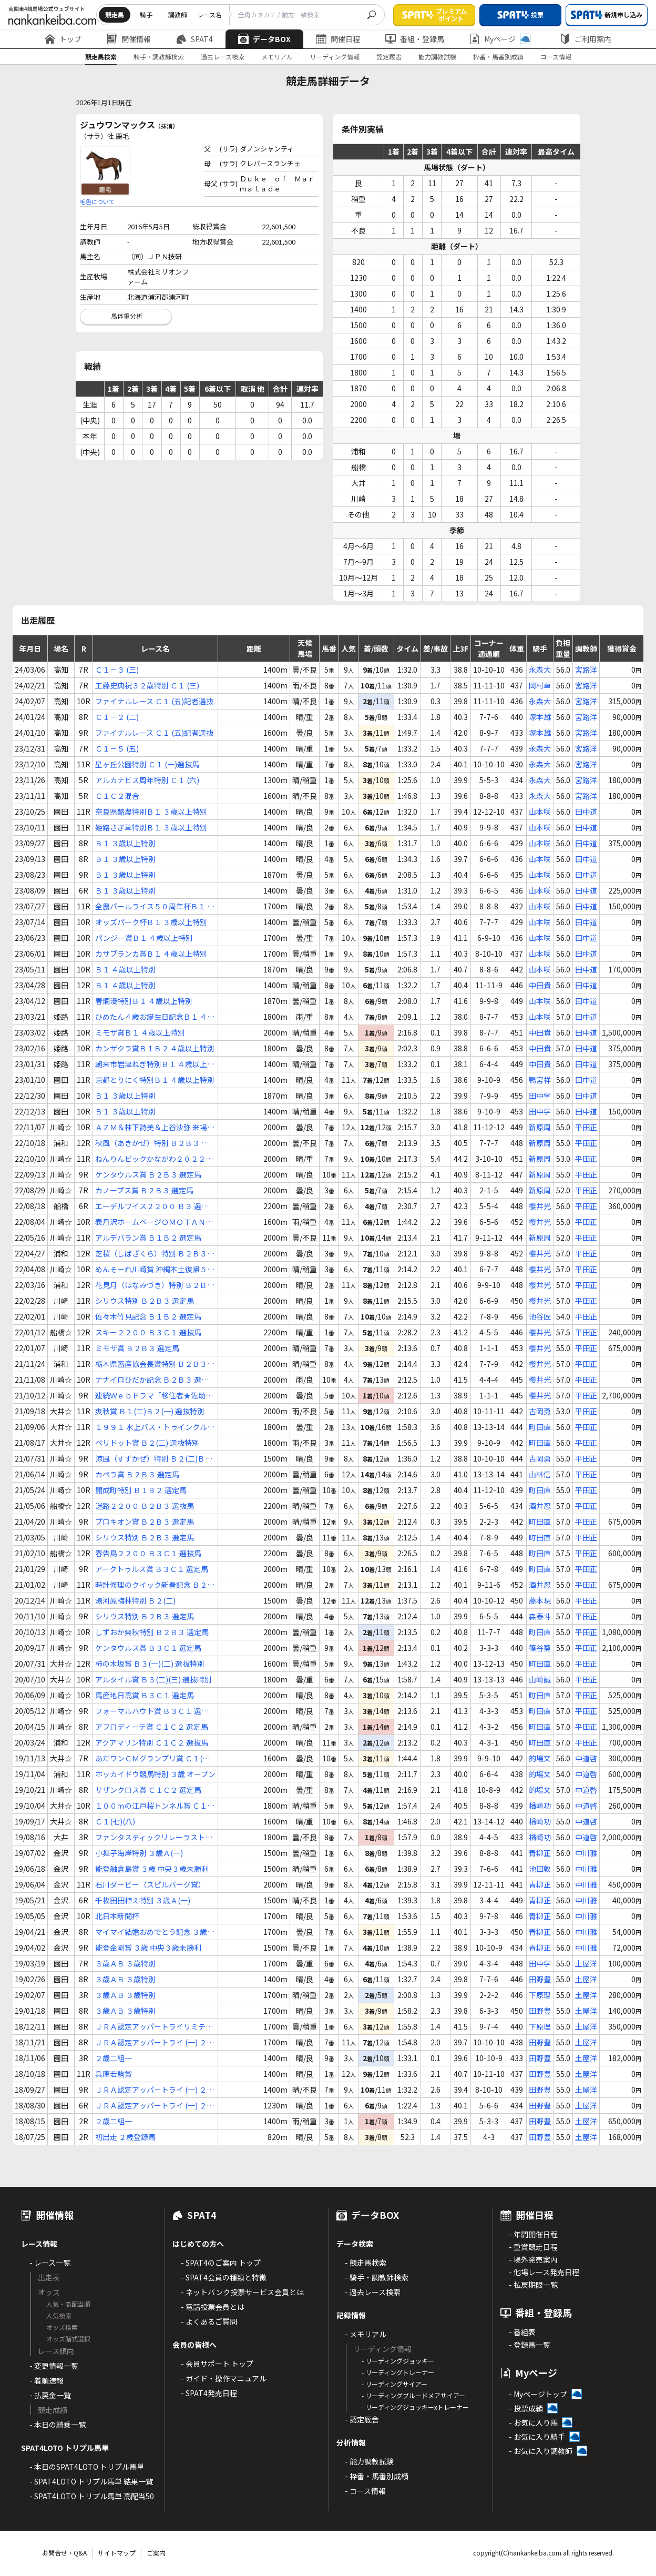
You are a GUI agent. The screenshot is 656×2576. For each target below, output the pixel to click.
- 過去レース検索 (373, 2292)
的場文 (540, 1758)
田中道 (586, 811)
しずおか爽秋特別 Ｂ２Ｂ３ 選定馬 (152, 1632)
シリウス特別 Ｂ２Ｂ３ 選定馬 (144, 1300)
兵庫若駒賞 (113, 2073)
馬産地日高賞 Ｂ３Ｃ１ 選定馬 (144, 1695)
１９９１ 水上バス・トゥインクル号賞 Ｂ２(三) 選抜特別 (154, 1427)
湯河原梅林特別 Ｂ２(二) (135, 1600)
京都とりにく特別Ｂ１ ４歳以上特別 (154, 1079)
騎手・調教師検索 (159, 56)
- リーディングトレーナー (398, 2372)
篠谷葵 (540, 1647)
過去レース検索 (222, 56)
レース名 (209, 14)
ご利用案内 (585, 39)
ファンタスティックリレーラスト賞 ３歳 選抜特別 (153, 1837)
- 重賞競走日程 (533, 2247)
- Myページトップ (538, 2394)
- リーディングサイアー (394, 2383)
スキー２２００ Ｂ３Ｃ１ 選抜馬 (148, 1332)
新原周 (540, 1127)
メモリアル (277, 56)
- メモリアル (365, 2334)
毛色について (97, 201)
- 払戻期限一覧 (533, 2284)
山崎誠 (540, 1679)
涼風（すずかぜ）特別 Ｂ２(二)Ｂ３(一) (153, 1458)
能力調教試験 (437, 56)
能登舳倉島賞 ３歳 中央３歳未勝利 (152, 1868)
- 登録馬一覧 (529, 2344)
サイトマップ (117, 2552)
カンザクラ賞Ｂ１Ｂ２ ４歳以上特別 (154, 1048)
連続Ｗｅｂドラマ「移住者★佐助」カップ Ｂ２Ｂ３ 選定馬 (154, 1395)
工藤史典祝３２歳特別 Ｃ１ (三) (147, 685)
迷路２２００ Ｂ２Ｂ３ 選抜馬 (144, 1505)
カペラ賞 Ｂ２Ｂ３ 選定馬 (137, 1474)
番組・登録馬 (414, 39)
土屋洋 (586, 1963)
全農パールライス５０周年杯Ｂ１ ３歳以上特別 (154, 906)
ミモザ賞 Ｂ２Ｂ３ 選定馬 (137, 1348)
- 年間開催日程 (533, 2234)
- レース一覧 (49, 2262)
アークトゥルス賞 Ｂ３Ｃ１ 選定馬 (151, 1569)
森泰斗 (540, 1616)
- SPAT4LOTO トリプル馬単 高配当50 (91, 2496)
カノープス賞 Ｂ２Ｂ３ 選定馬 (144, 1190)
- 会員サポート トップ (217, 2363)
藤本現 (540, 1600)
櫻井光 (540, 1206)
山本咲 (540, 811)
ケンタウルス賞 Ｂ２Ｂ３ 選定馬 (148, 1174)
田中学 (540, 1095)
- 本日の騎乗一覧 (57, 2424)
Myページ (499, 39)
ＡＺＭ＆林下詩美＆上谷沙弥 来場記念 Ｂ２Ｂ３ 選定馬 (154, 1127)
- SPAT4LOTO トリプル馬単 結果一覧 (91, 2481)
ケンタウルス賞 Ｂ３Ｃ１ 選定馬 (148, 1647)
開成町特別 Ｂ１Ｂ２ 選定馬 (141, 1490)
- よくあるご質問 (209, 2321)
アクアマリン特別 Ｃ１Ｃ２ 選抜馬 (151, 1742)
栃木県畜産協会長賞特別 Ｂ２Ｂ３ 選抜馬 (151, 1364)
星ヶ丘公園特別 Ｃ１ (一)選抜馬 (147, 764)
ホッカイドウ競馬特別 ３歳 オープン (155, 1774)
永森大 (540, 669)
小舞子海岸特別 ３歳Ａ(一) (139, 1853)
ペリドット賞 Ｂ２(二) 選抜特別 (147, 1442)
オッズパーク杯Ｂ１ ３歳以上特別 (151, 922)
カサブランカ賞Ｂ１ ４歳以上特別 (151, 953)
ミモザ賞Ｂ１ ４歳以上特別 (140, 1032)
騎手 (146, 14)
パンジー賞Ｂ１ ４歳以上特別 (144, 937)
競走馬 (114, 14)
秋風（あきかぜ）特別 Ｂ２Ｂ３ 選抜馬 (152, 1143)
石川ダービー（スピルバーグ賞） (150, 1884)
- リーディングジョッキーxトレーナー (415, 2406)
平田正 (586, 1127)
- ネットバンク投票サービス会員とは (242, 2292)
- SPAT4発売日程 (209, 2393)
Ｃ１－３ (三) (117, 669)
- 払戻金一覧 (50, 2395)
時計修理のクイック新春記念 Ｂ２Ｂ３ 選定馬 (154, 1584)
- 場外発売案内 (533, 2259)
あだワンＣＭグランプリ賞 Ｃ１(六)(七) (153, 1758)
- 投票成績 (526, 2408)
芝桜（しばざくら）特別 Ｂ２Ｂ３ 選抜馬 (151, 1253)
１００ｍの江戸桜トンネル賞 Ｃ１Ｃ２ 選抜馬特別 (154, 1805)
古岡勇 (540, 1411)
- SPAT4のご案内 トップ (221, 2262)
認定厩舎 (389, 56)
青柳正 (540, 1853)
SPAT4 (194, 39)
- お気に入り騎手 (537, 2436)
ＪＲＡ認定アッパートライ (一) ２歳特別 (154, 2042)
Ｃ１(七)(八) (115, 1821)
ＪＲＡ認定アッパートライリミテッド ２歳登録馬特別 (154, 2026)
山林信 (540, 1474)
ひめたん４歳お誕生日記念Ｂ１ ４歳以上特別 (154, 1016)
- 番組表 (522, 2332)
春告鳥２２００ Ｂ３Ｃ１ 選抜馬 (148, 1553)
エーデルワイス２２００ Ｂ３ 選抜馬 (152, 1206)
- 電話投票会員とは (212, 2306)
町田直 (540, 1427)
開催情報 (129, 39)
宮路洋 (586, 669)
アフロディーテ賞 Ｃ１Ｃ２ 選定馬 (151, 1726)
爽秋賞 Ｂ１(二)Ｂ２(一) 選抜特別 (149, 1411)
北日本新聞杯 (117, 1916)
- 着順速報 (46, 2380)
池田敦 (540, 1868)
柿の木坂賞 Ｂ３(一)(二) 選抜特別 (149, 1663)
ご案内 (156, 2552)
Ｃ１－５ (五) (117, 748)
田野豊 (540, 1979)
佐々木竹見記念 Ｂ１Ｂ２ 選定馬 (148, 1316)
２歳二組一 (113, 2058)
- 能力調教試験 (369, 2461)
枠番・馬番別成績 (498, 56)
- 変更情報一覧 (53, 2365)
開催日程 (338, 39)
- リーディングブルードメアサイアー (413, 2395)
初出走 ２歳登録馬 (125, 2137)
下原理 (540, 1995)
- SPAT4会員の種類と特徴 (223, 2277)
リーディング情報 (335, 56)
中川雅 (586, 1853)
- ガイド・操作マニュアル (223, 2378)
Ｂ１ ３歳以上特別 (125, 843)
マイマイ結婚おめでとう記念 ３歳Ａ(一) (154, 1932)
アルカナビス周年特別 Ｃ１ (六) (147, 780)
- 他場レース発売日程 (544, 2272)
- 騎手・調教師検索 (376, 2277)
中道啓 (586, 1758)
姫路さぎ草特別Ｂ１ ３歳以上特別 (151, 827)
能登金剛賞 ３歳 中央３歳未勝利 (148, 1947)
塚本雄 (540, 717)
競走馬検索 (101, 56)
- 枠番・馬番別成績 (376, 2476)
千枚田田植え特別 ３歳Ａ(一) (142, 1900)
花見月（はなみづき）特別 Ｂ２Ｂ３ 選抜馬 (154, 1285)
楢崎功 (540, 1805)
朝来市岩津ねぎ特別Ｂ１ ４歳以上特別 (154, 1064)
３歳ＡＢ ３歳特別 (125, 1963)
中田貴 (540, 985)
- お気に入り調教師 (540, 2451)
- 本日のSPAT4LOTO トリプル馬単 (86, 2466)
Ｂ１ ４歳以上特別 (125, 969)
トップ (63, 39)
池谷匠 (540, 1316)
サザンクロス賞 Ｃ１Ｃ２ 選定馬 (148, 1789)
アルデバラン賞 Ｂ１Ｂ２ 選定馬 (148, 1237)
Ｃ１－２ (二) (117, 717)
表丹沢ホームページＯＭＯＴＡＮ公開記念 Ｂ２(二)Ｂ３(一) (154, 1222)
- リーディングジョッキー (398, 2360)
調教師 (177, 14)
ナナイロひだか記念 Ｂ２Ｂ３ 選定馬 (152, 1379)
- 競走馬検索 (365, 2262)
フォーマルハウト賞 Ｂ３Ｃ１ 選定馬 (152, 1711)
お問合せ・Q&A (64, 2552)
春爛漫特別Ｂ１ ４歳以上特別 (143, 1001)
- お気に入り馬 (533, 2422)
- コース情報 (365, 2491)
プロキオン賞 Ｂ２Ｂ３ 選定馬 (144, 1521)
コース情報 (555, 56)
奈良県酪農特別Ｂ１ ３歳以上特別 (151, 811)
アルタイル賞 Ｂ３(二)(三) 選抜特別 (153, 1679)
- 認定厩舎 (362, 2419)
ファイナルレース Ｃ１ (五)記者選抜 (154, 701)
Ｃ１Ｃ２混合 (117, 795)
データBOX (264, 39)
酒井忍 (540, 1505)
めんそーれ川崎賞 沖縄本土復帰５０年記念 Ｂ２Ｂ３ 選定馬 (154, 1269)
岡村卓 (540, 685)
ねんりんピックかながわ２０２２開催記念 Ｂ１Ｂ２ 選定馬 (154, 1158)
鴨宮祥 (540, 1079)
